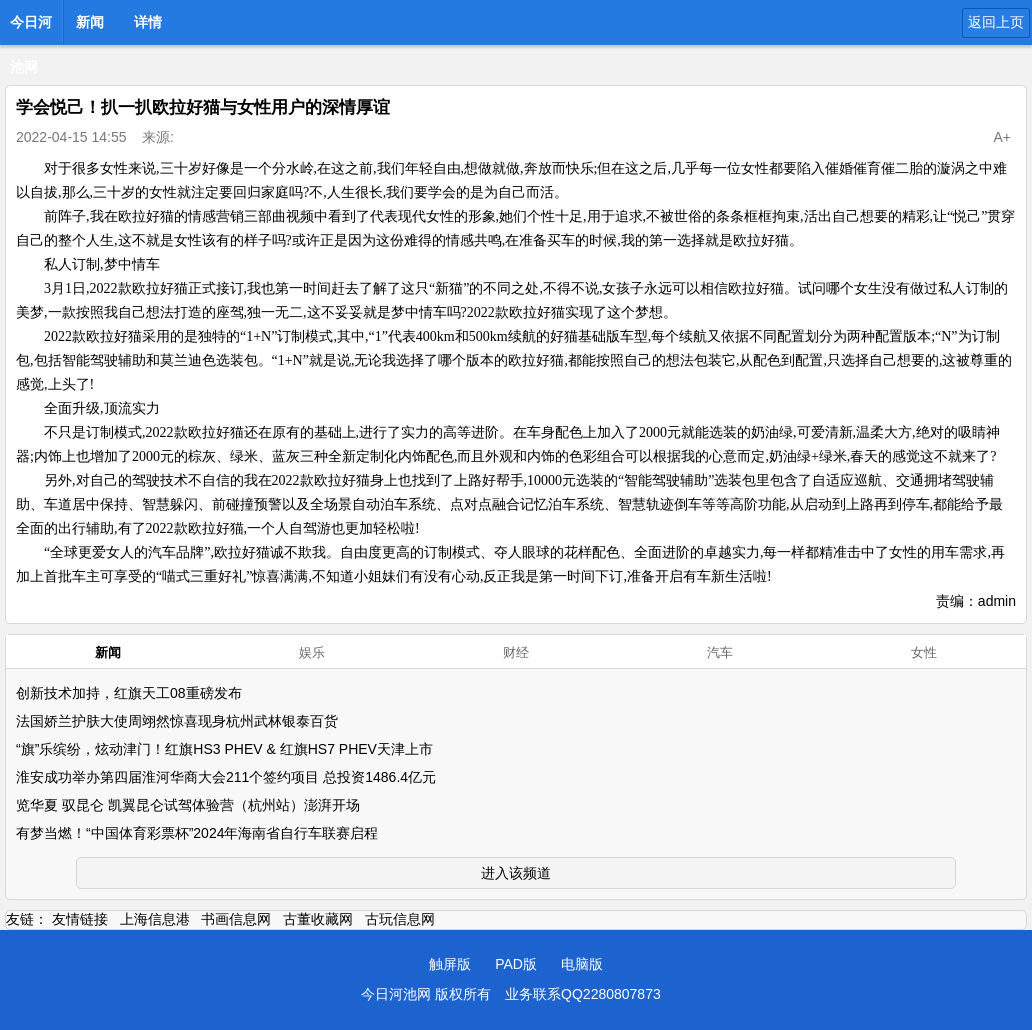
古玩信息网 (400, 919)
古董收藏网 (318, 919)
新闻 (90, 22)
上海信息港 (155, 919)
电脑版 (582, 964)
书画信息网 (236, 919)
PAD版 (516, 964)
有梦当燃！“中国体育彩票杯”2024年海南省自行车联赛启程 (197, 833)
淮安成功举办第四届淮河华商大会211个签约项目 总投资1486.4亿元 (226, 777)
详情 (148, 22)
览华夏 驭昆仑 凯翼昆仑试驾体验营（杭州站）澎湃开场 (188, 805)
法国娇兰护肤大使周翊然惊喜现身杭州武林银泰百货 (177, 721)
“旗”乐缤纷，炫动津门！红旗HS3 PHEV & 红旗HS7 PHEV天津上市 (224, 749)
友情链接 (80, 919)
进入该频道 (516, 873)
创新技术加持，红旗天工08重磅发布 (129, 693)
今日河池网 (31, 28)
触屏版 (450, 964)
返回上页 (996, 22)
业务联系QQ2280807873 (583, 994)
